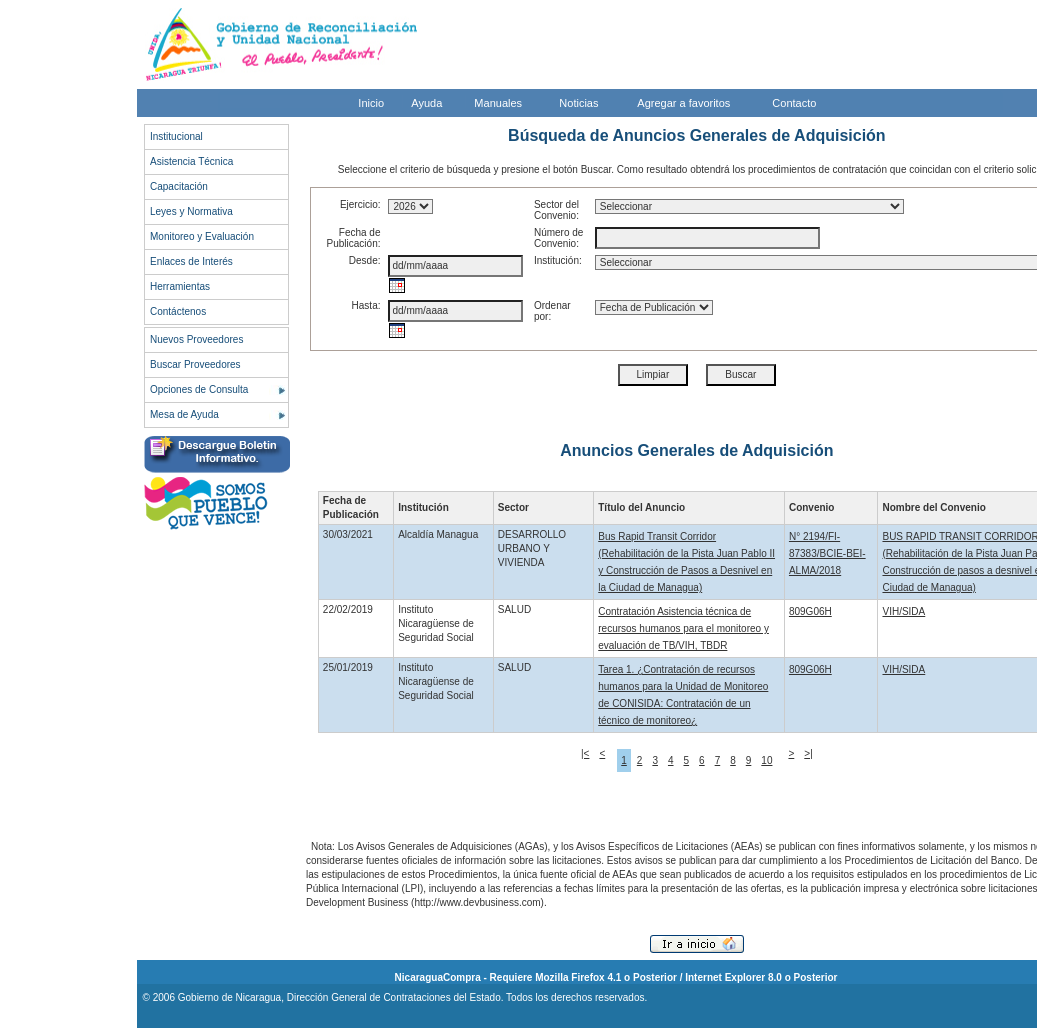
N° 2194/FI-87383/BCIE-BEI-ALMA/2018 (827, 553)
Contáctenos (178, 311)
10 (766, 760)
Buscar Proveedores (195, 364)
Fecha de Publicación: (354, 238)
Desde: (365, 260)
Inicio (371, 103)
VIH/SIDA (903, 611)
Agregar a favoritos (683, 103)
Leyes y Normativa (191, 211)
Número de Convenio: (558, 238)
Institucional (176, 136)
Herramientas (180, 286)
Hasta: (366, 305)
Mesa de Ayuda (184, 414)
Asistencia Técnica (191, 161)
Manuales (498, 103)
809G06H (810, 611)
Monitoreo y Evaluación (202, 236)
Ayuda (426, 103)
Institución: (558, 260)
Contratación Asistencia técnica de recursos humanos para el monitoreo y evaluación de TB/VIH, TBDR (683, 628)
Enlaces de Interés (191, 261)
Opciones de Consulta (199, 389)
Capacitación (179, 186)
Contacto (794, 103)
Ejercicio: (360, 204)
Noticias (578, 103)
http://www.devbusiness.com (477, 902)
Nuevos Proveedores (196, 339)
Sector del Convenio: (556, 210)
